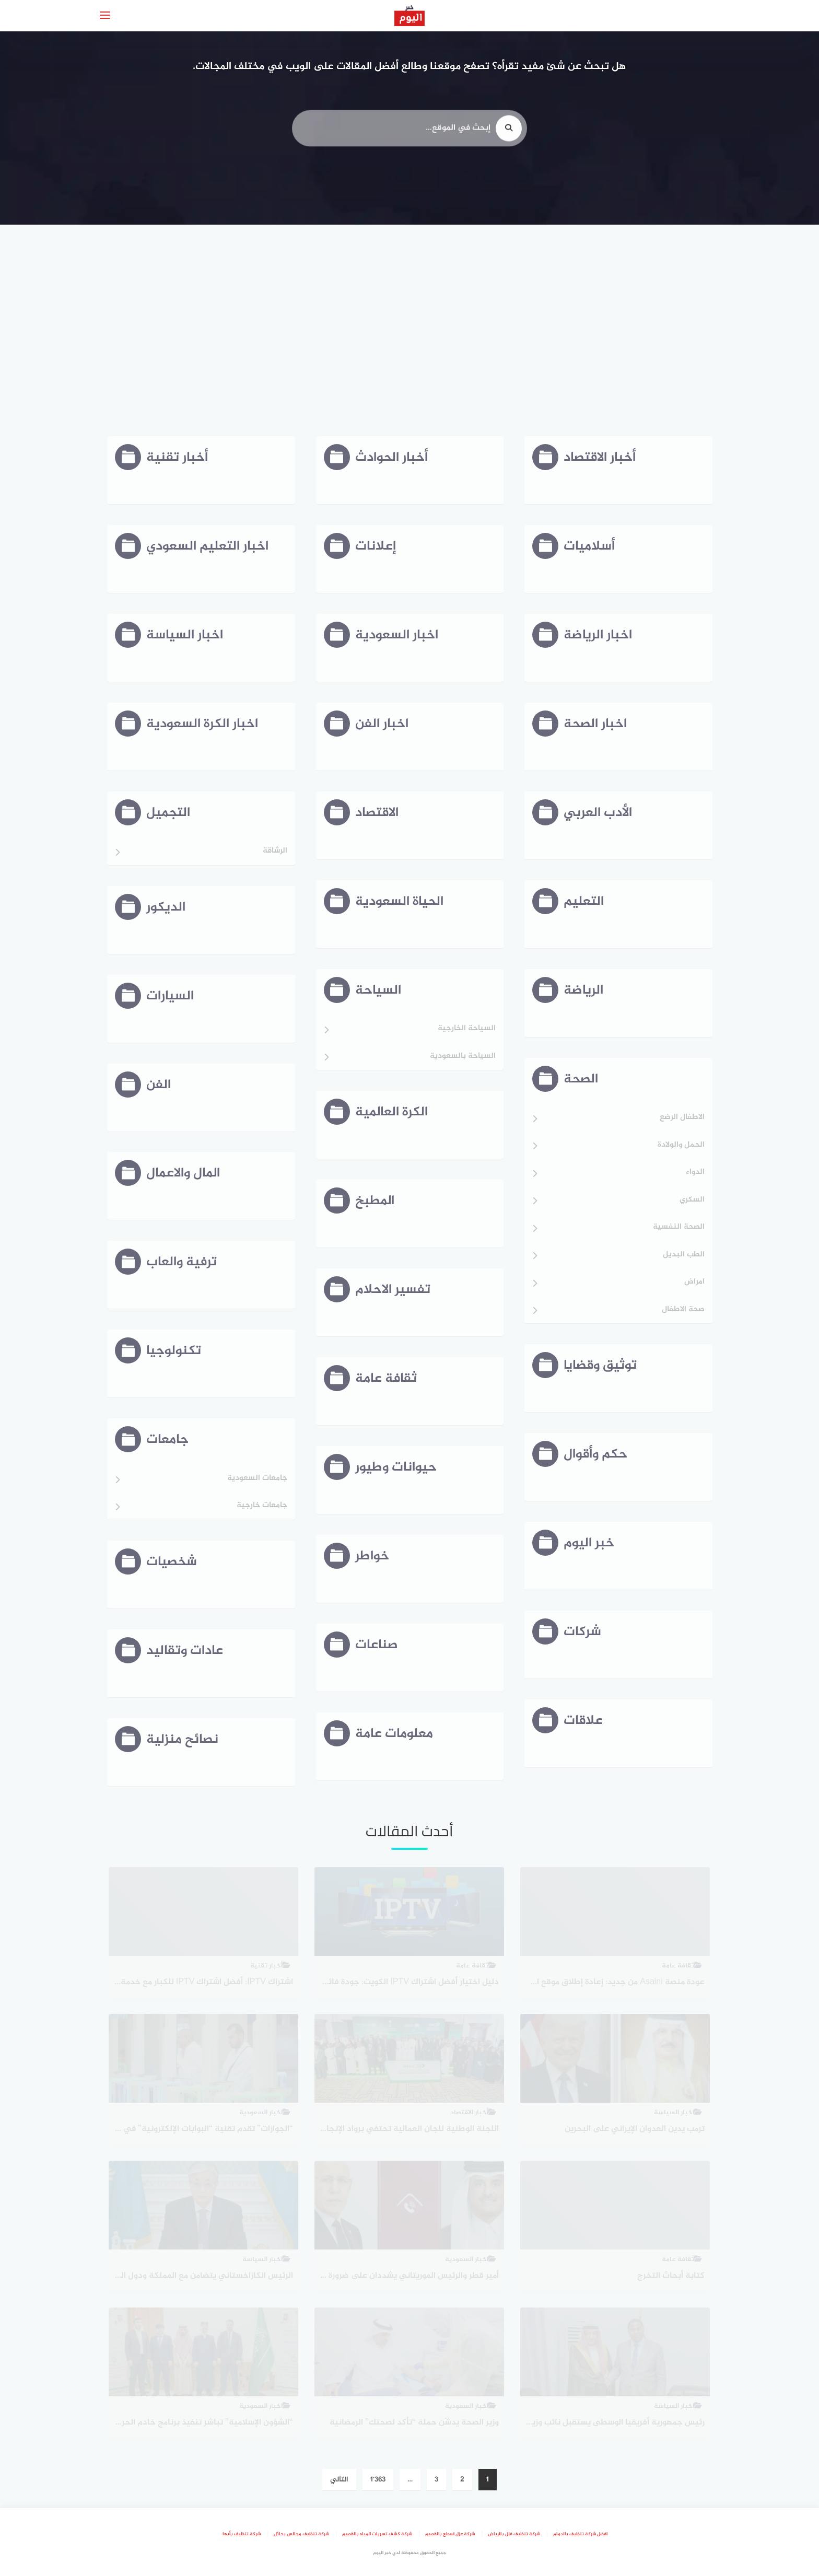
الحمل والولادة (681, 1145)
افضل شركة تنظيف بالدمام (580, 2534)
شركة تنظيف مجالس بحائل (301, 2534)
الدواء (695, 1173)
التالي (339, 2480)
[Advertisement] (409, 329)
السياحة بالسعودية (463, 1057)
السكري (692, 1200)
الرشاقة (275, 851)
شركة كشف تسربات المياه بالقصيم (377, 2534)
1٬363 (377, 2480)
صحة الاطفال (683, 1310)
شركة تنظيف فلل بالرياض (514, 2534)
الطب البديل (684, 1255)
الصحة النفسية (679, 1227)
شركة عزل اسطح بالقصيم (450, 2534)
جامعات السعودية (257, 1479)
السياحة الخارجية (467, 1029)
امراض (694, 1282)
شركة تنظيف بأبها (242, 2534)
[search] (509, 135)
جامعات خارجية (262, 1506)
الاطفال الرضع (682, 1118)
